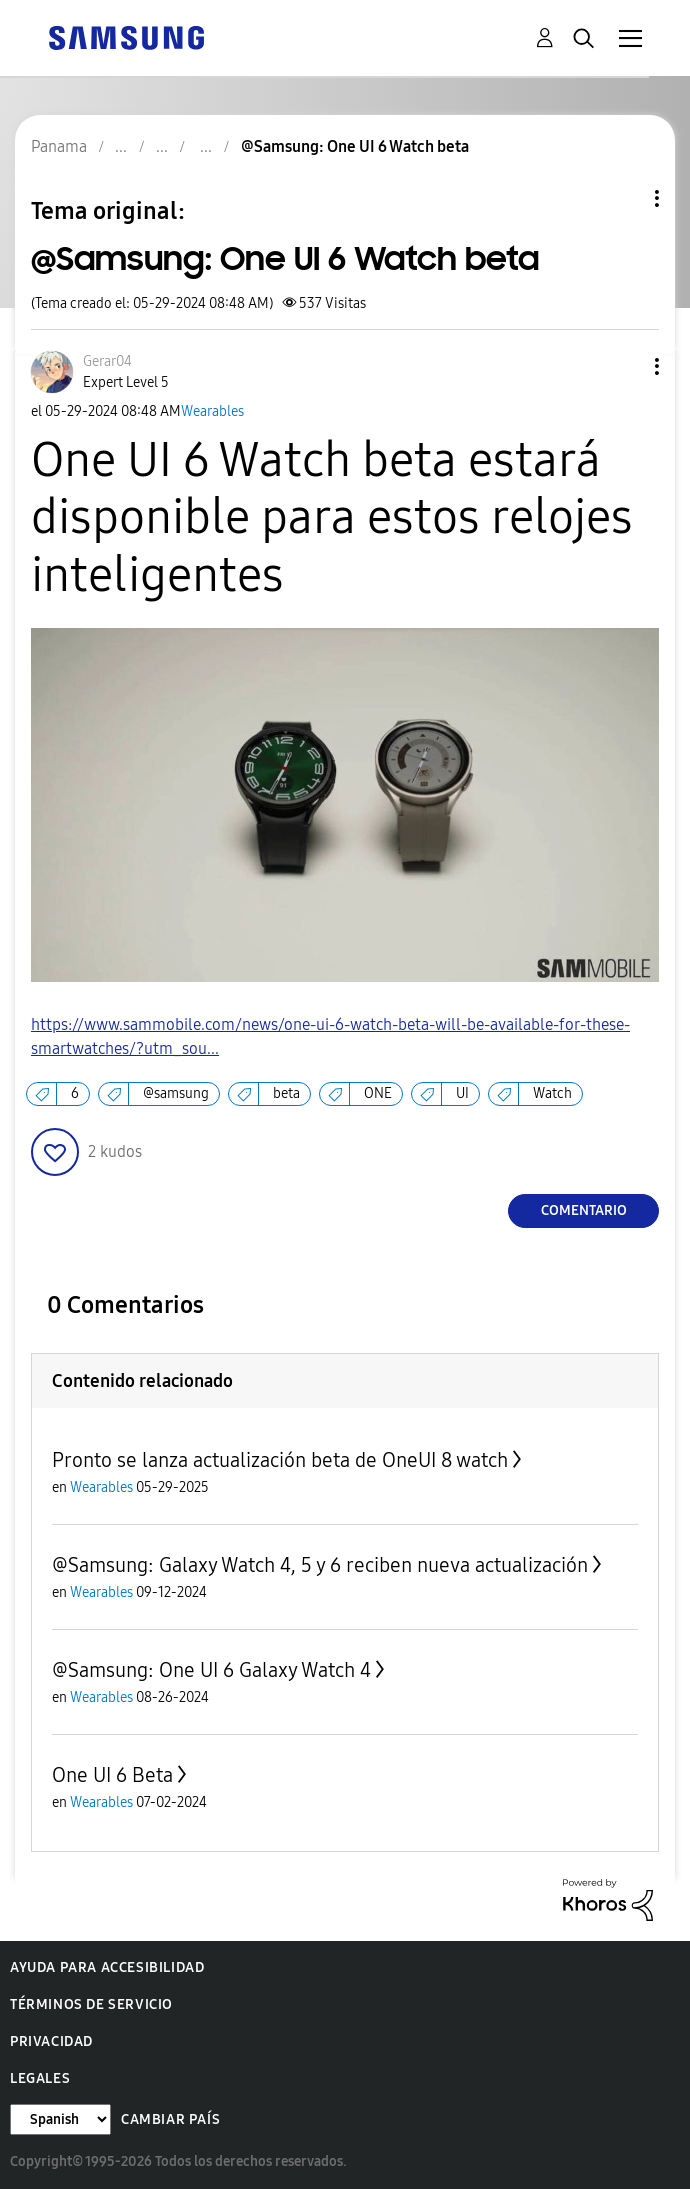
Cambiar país (170, 2119)
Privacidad (51, 2041)
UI (462, 1093)
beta (286, 1093)
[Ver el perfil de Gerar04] (107, 361)
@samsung (176, 1093)
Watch (552, 1093)
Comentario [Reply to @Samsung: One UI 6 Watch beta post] (584, 1210)
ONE (378, 1093)
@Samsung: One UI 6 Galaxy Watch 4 (211, 1670)
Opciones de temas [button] (623, 198)
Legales (40, 2078)
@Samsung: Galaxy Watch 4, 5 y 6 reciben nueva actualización (320, 1565)
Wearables (212, 411)
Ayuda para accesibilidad (107, 1967)
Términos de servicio (91, 2004)
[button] (624, 366)
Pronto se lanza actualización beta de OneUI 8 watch (280, 1460)
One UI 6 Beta (112, 1775)
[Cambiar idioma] (60, 2119)
